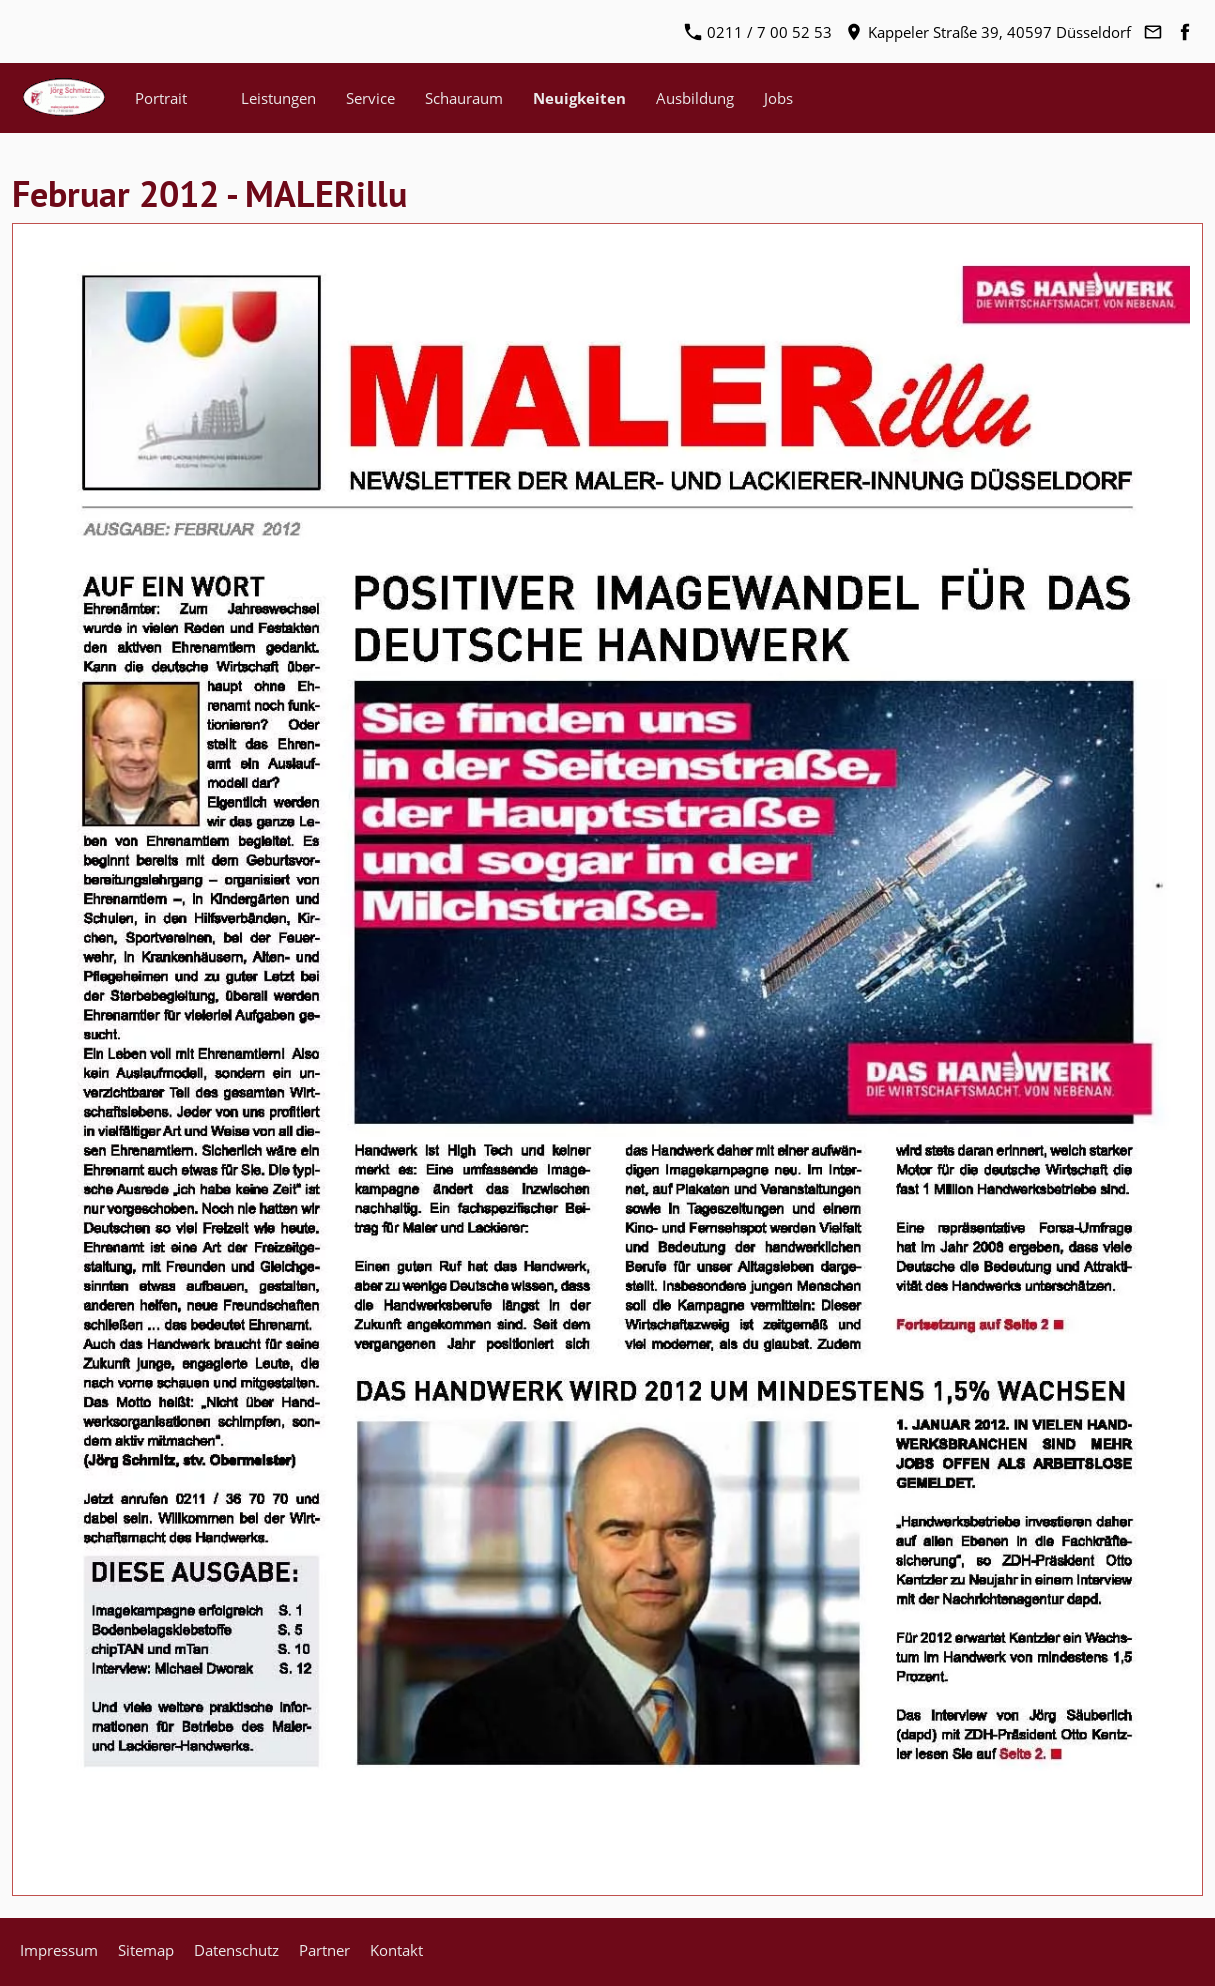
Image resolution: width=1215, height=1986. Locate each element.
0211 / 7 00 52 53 (758, 32)
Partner (324, 1950)
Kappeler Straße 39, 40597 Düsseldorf (988, 32)
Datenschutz (236, 1950)
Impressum (59, 1950)
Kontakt (396, 1950)
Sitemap (146, 1950)
